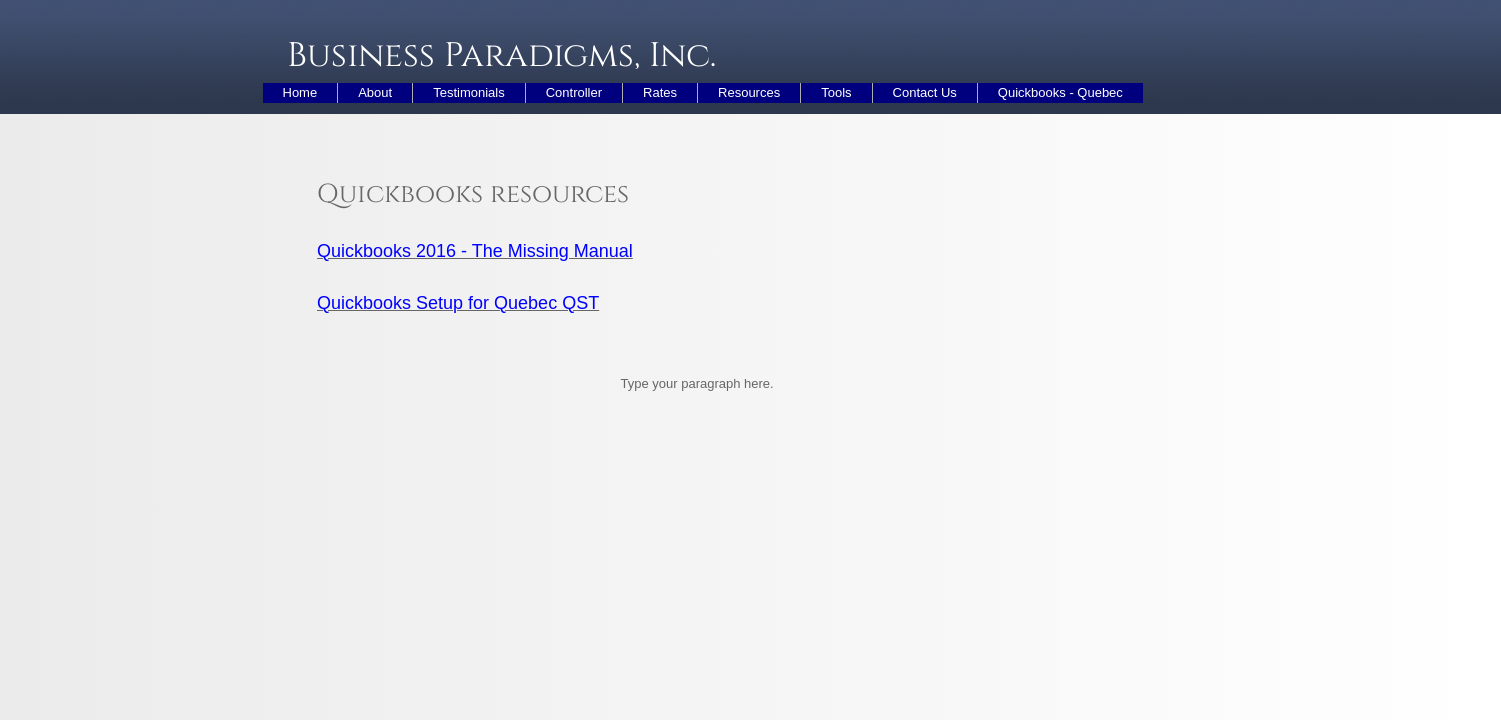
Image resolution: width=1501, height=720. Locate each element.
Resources (749, 92)
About (375, 92)
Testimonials (469, 92)
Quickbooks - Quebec (1060, 92)
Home (300, 92)
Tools (836, 92)
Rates (660, 92)
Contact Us (925, 92)
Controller (574, 92)
